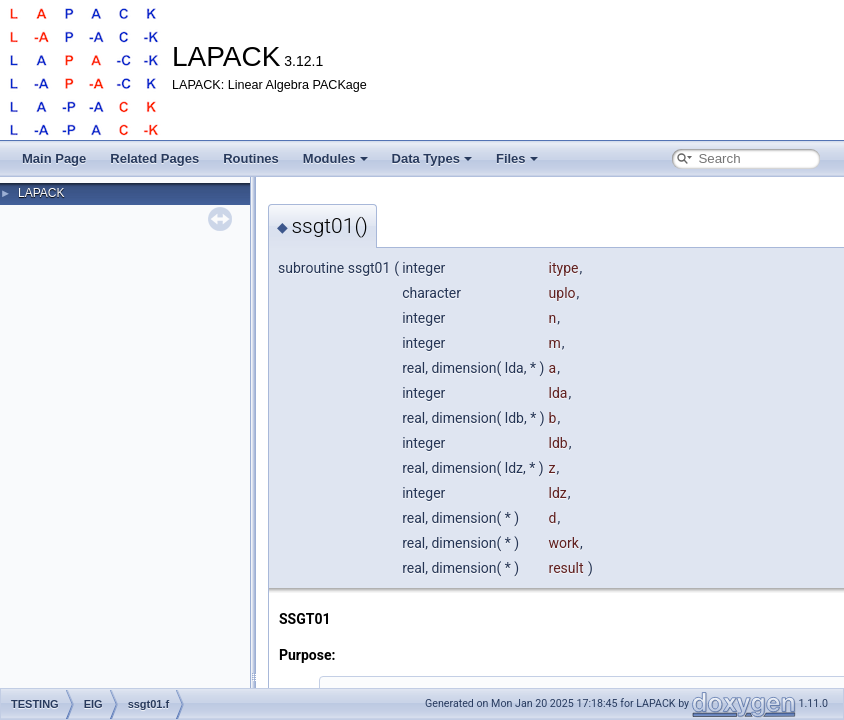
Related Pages (154, 158)
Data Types (432, 158)
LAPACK (41, 193)
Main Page (54, 158)
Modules (335, 158)
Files (517, 158)
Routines (251, 158)
